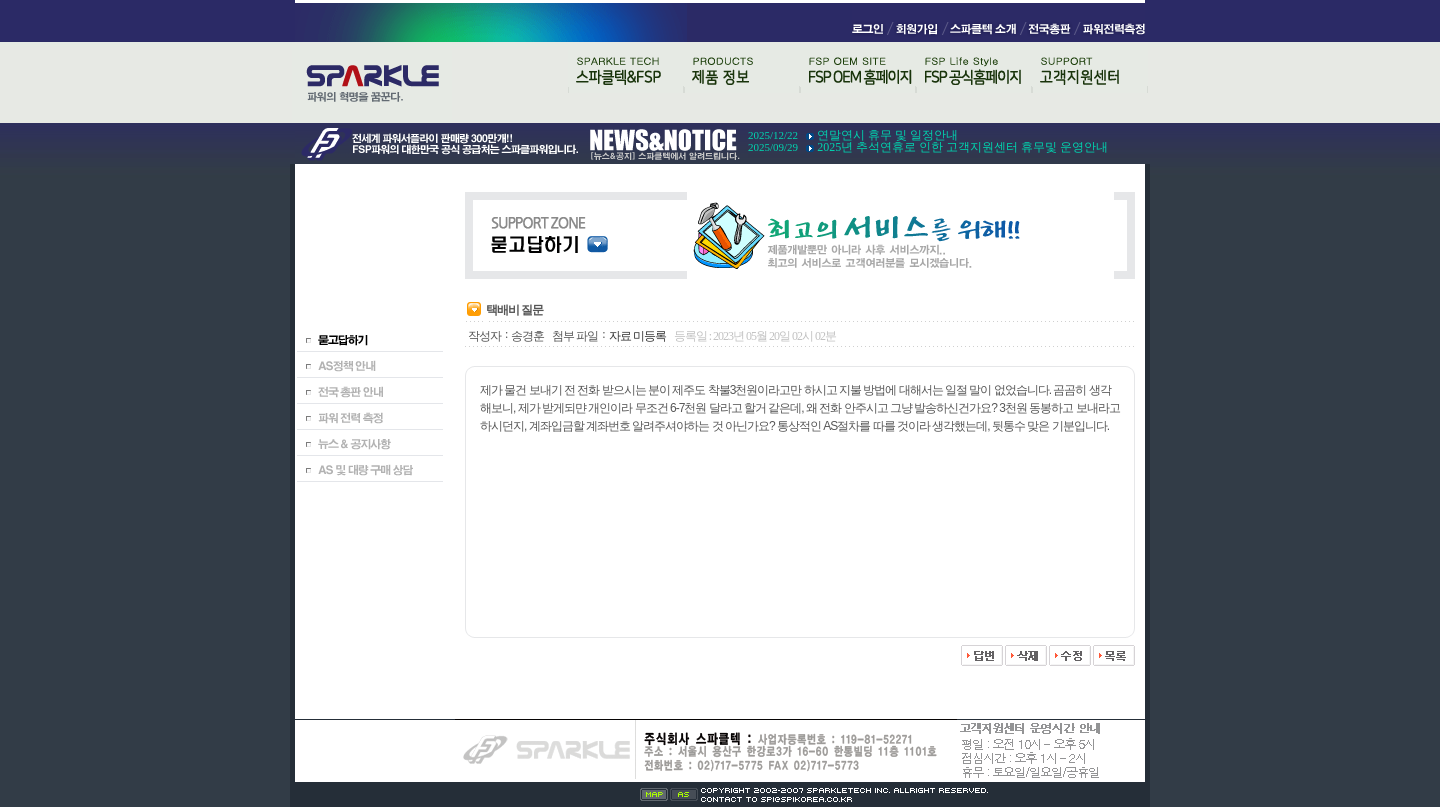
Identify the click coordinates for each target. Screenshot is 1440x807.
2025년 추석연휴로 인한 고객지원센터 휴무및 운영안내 (962, 147)
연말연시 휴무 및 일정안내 (887, 135)
